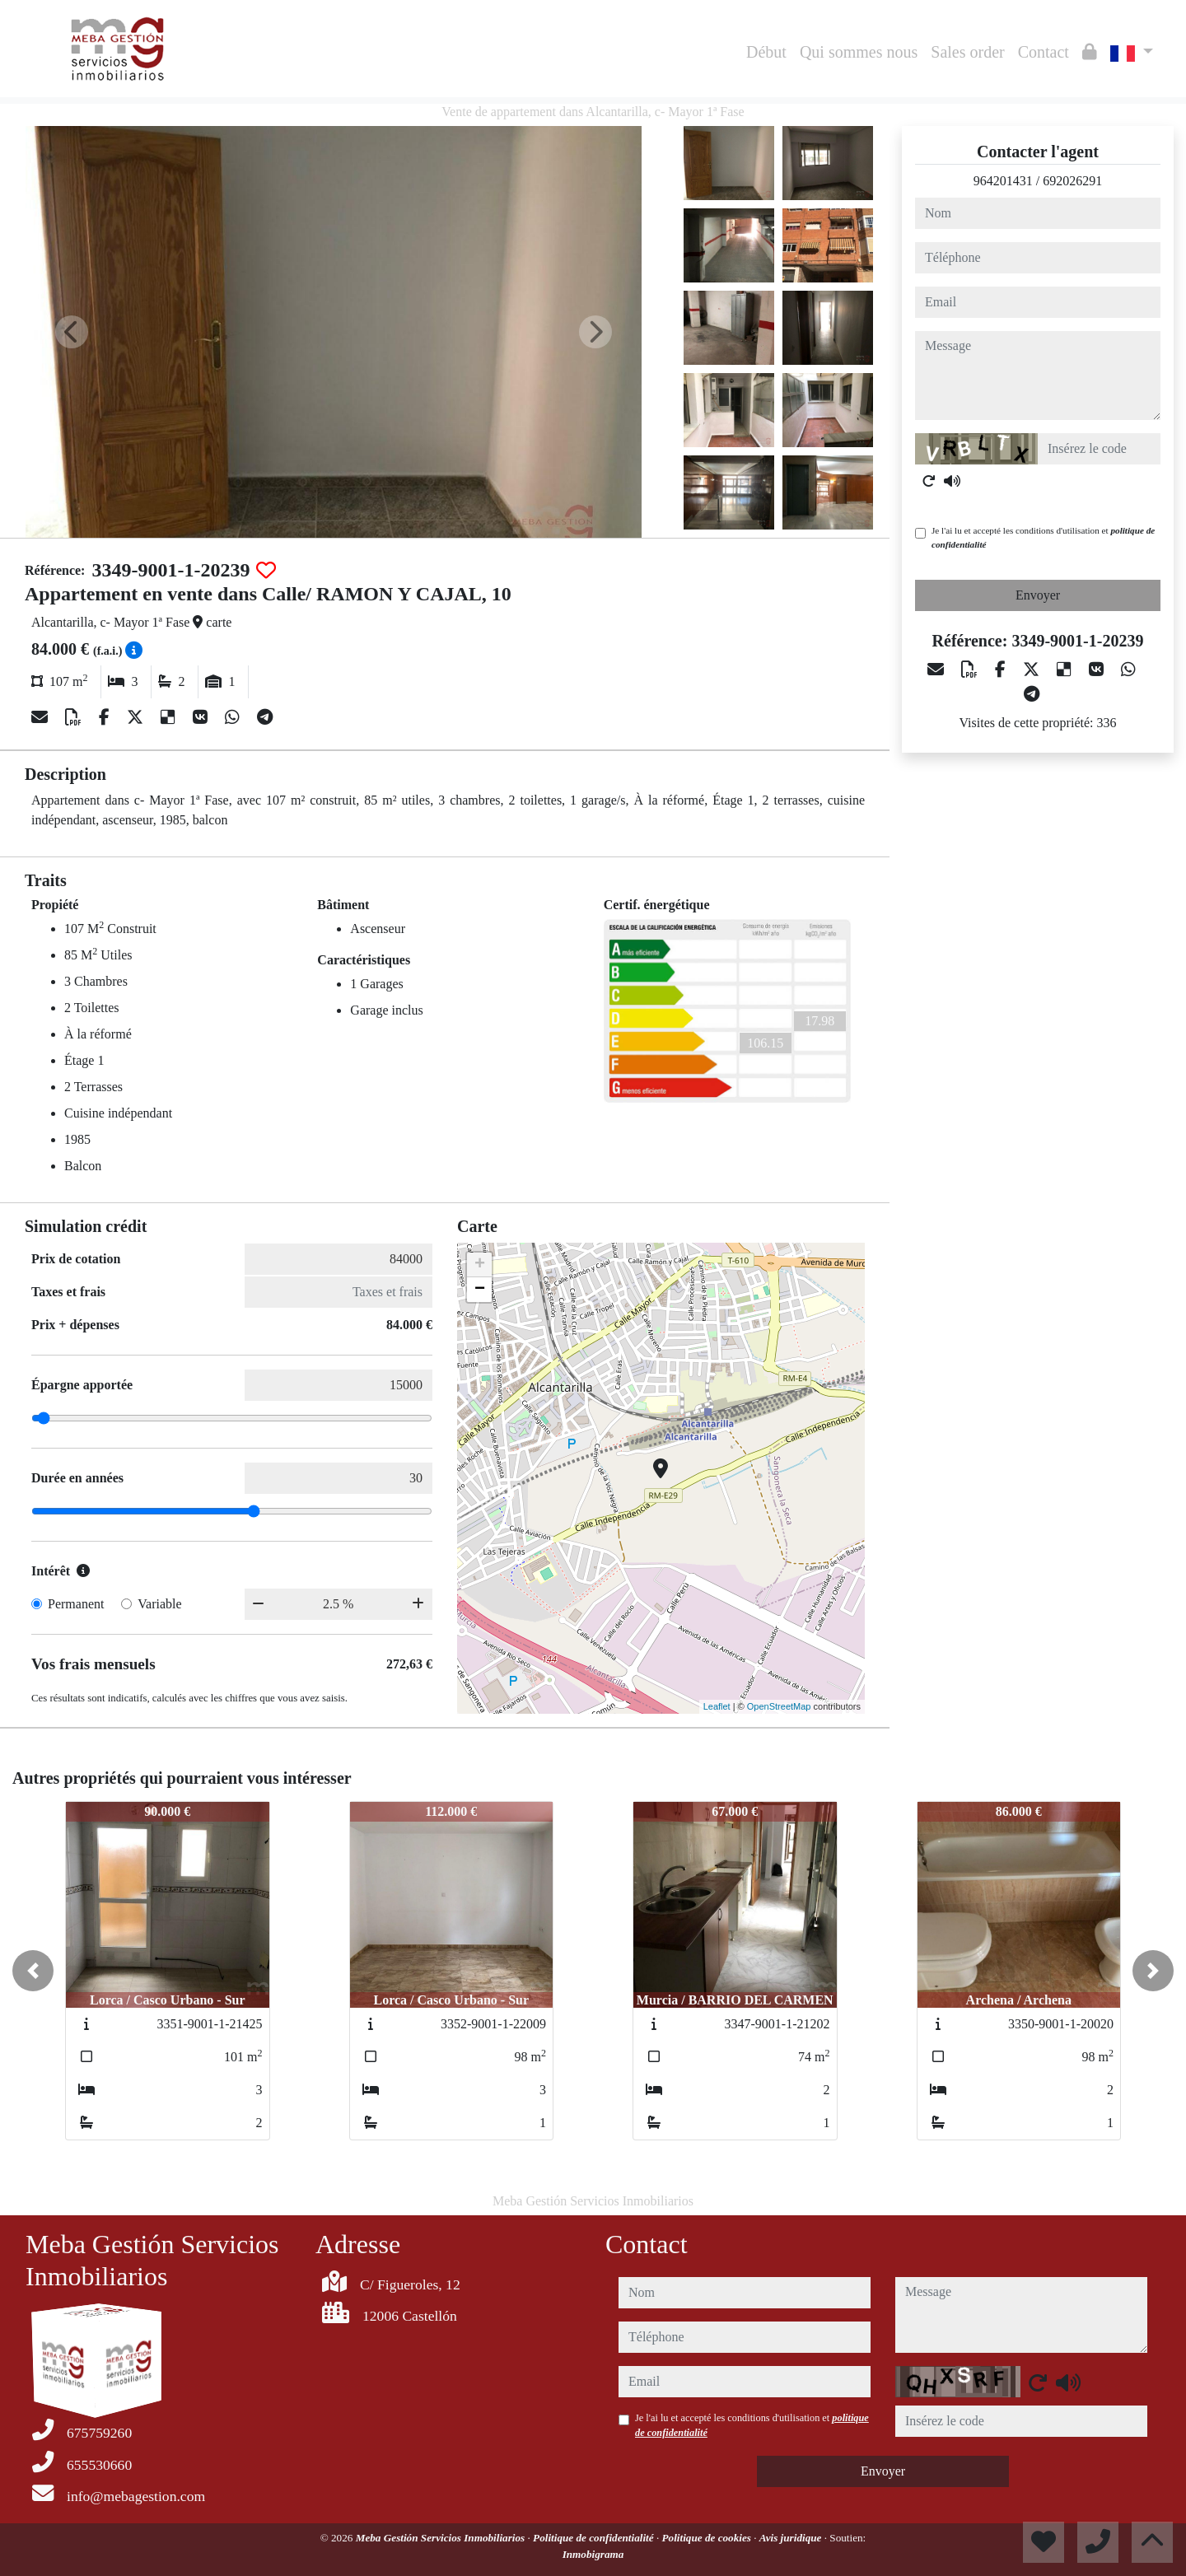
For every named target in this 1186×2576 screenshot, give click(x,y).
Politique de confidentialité (594, 2538)
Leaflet (717, 1706)
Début (766, 52)
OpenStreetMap (779, 1706)
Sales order (967, 52)
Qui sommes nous (859, 52)
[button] (33, 1970)
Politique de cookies (708, 2538)
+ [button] (479, 1265)
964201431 (1003, 181)
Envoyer (1038, 595)
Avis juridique (791, 2538)
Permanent (76, 1604)
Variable (159, 1604)
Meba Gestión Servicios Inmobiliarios (442, 2538)
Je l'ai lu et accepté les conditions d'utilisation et (1043, 537)
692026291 (1072, 181)
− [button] (479, 1289)
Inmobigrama (593, 2554)
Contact (1043, 52)
